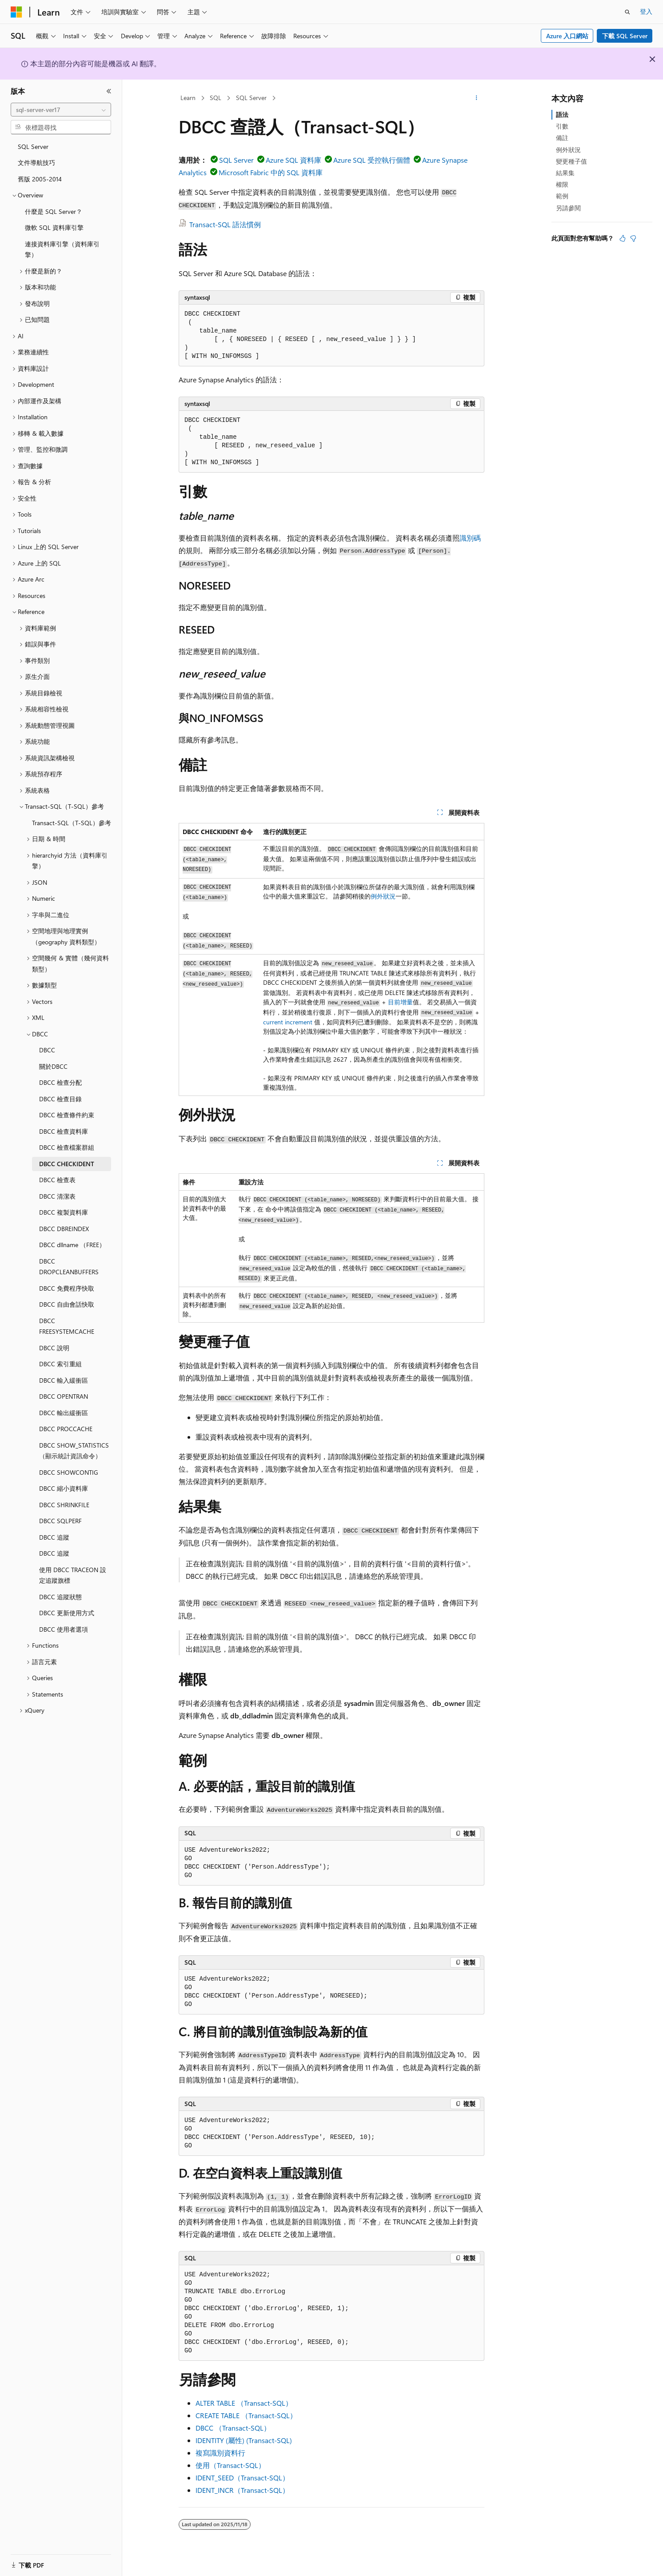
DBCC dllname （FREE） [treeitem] (72, 1244)
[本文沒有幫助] (633, 238)
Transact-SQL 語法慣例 (225, 224)
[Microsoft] (16, 12)
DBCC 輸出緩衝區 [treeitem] (63, 1412)
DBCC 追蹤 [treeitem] (54, 1537)
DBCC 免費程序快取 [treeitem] (66, 1288)
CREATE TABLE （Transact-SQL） (246, 2415)
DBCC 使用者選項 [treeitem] (63, 1629)
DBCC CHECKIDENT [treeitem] (66, 1164)
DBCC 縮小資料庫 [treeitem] (63, 1488)
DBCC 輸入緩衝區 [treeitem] (63, 1380)
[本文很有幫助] (622, 238)
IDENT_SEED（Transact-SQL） (242, 2477)
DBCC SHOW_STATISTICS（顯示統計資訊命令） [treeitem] (74, 1451)
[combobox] (61, 110)
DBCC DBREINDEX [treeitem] (64, 1228)
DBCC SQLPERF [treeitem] (60, 1521)
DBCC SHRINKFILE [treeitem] (64, 1505)
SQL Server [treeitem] (33, 146)
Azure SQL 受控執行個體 (371, 160)
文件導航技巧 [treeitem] (36, 162)
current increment (287, 1022)
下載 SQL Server (624, 36)
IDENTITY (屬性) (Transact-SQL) (244, 2440)
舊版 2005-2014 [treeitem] (40, 179)
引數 (562, 126)
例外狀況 (383, 896)
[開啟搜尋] (627, 12)
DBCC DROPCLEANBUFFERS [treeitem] (69, 1266)
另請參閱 (568, 208)
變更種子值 (571, 161)
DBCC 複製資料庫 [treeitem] (63, 1212)
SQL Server (251, 97)
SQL (215, 97)
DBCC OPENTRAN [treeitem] (63, 1396)
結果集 (565, 173)
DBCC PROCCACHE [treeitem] (65, 1428)
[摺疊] (109, 91)
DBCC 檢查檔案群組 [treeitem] (66, 1147)
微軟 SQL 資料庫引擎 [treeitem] (54, 227)
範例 (562, 196)
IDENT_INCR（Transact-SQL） (242, 2490)
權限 (562, 184)
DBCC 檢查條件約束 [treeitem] (66, 1115)
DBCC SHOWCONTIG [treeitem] (68, 1472)
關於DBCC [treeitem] (53, 1066)
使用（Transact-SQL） (230, 2465)
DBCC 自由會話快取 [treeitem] (66, 1304)
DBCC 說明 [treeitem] (54, 1348)
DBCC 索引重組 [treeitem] (60, 1364)
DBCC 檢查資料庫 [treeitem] (63, 1131)
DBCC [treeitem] (47, 1050)
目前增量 (400, 1002)
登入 (646, 11)
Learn (188, 97)
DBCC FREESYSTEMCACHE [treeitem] (66, 1326)
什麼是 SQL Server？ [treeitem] (53, 211)
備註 (562, 137)
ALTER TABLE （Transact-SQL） (244, 2402)
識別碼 (470, 537)
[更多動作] (476, 98)
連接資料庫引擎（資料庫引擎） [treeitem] (62, 249)
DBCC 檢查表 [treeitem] (57, 1180)
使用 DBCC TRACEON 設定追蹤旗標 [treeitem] (72, 1575)
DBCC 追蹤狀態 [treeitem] (60, 1597)
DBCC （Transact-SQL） (233, 2427)
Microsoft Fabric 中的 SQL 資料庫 (271, 172)
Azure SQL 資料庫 (293, 160)
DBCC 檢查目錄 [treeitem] (60, 1099)
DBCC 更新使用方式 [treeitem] (66, 1613)
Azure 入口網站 (567, 36)
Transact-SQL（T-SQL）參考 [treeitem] (71, 823)
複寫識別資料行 (220, 2452)
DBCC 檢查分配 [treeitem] (60, 1082)
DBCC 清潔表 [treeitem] (57, 1196)
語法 (562, 114)
